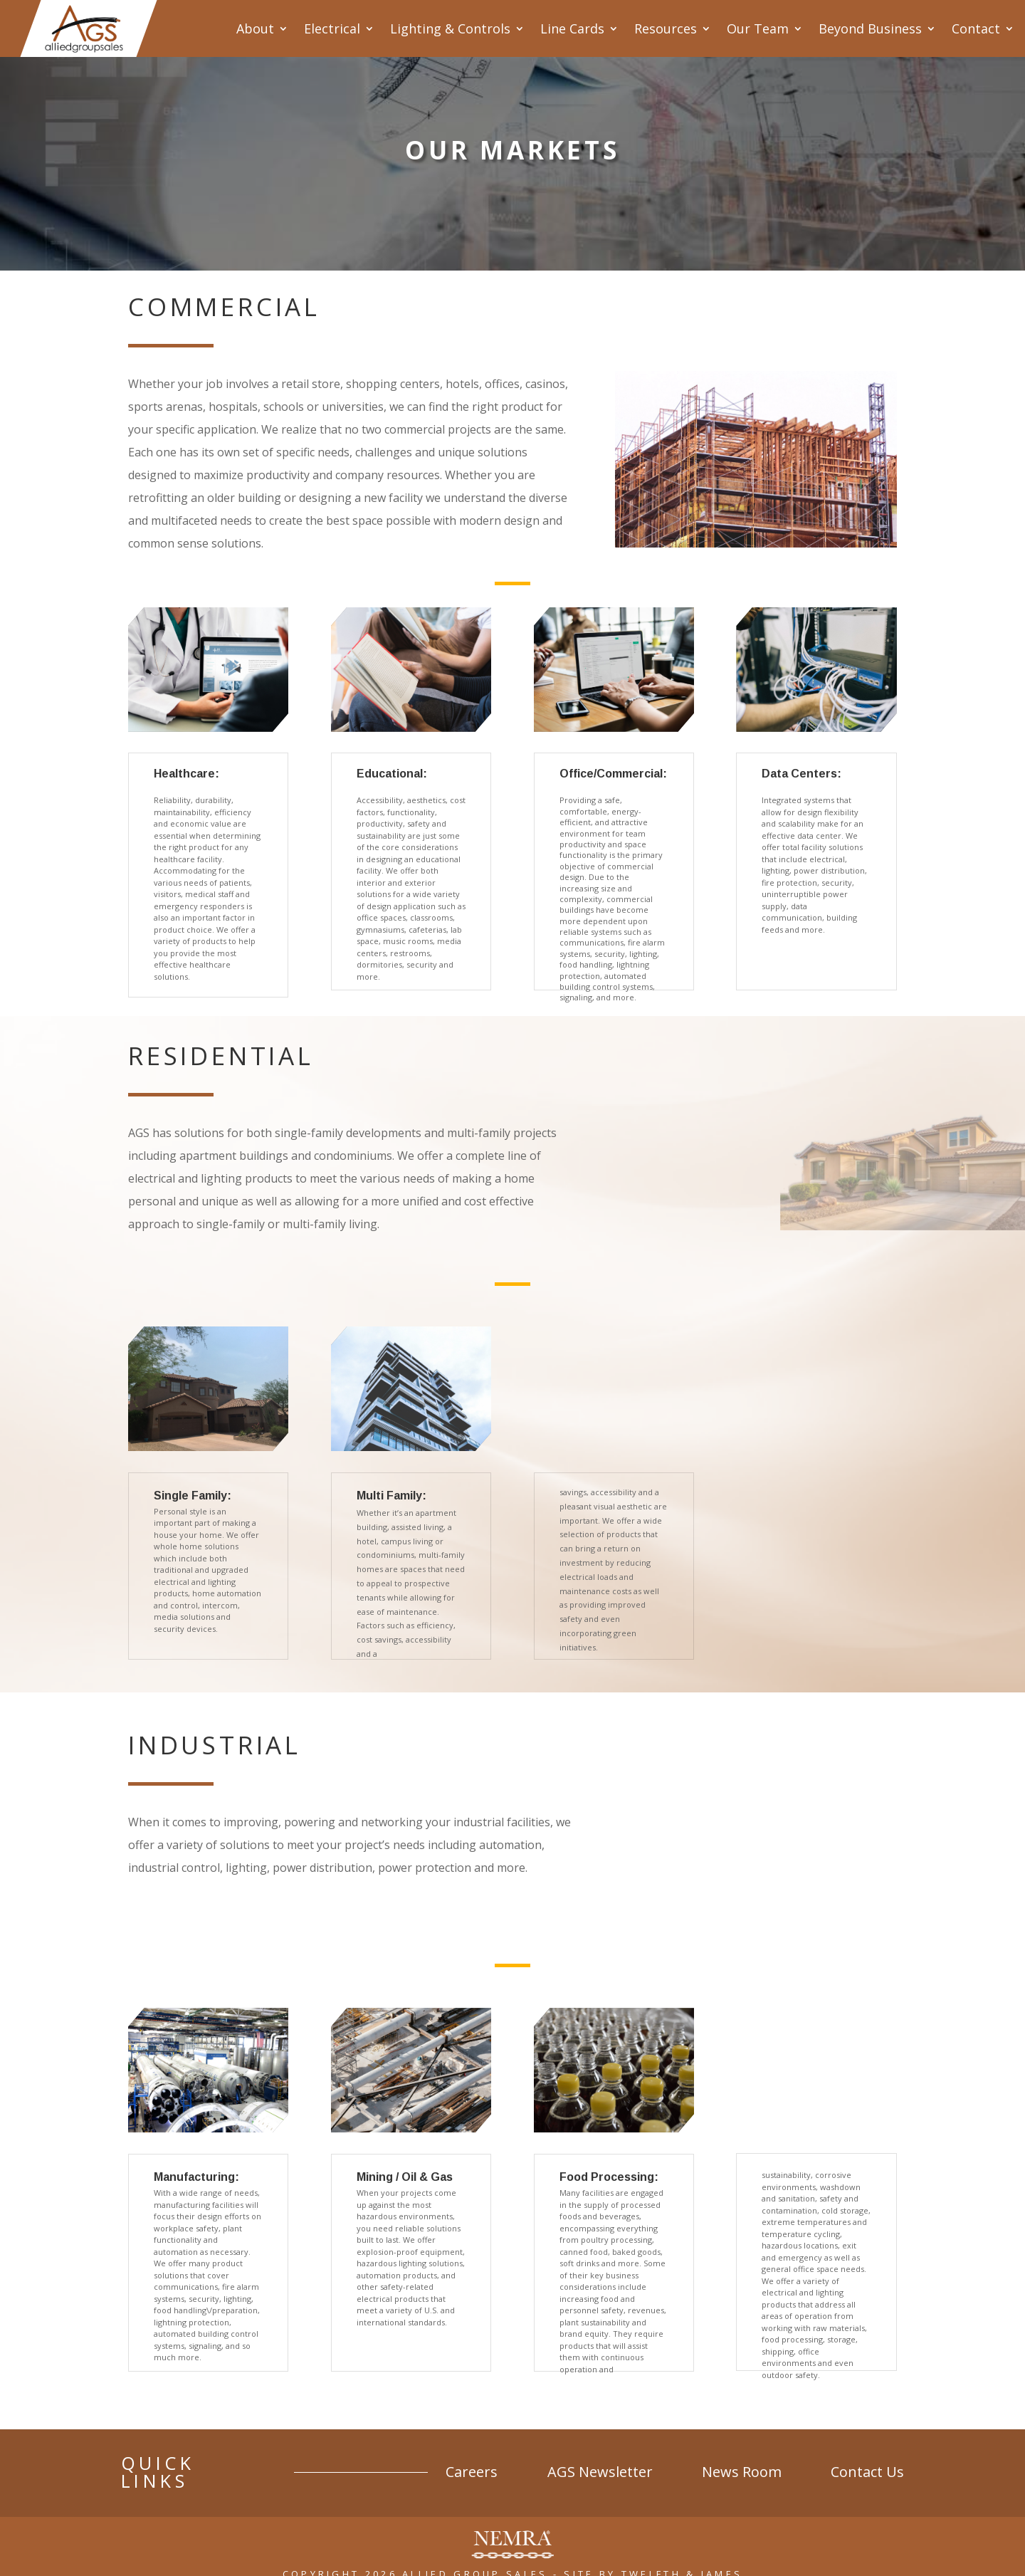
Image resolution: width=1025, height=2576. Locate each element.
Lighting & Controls (450, 28)
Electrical (332, 28)
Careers (477, 2466)
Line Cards (572, 28)
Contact (976, 28)
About (255, 28)
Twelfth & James (682, 2556)
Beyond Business (870, 28)
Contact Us (867, 2466)
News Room (743, 2466)
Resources (665, 28)
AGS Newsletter (603, 2466)
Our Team (758, 28)
